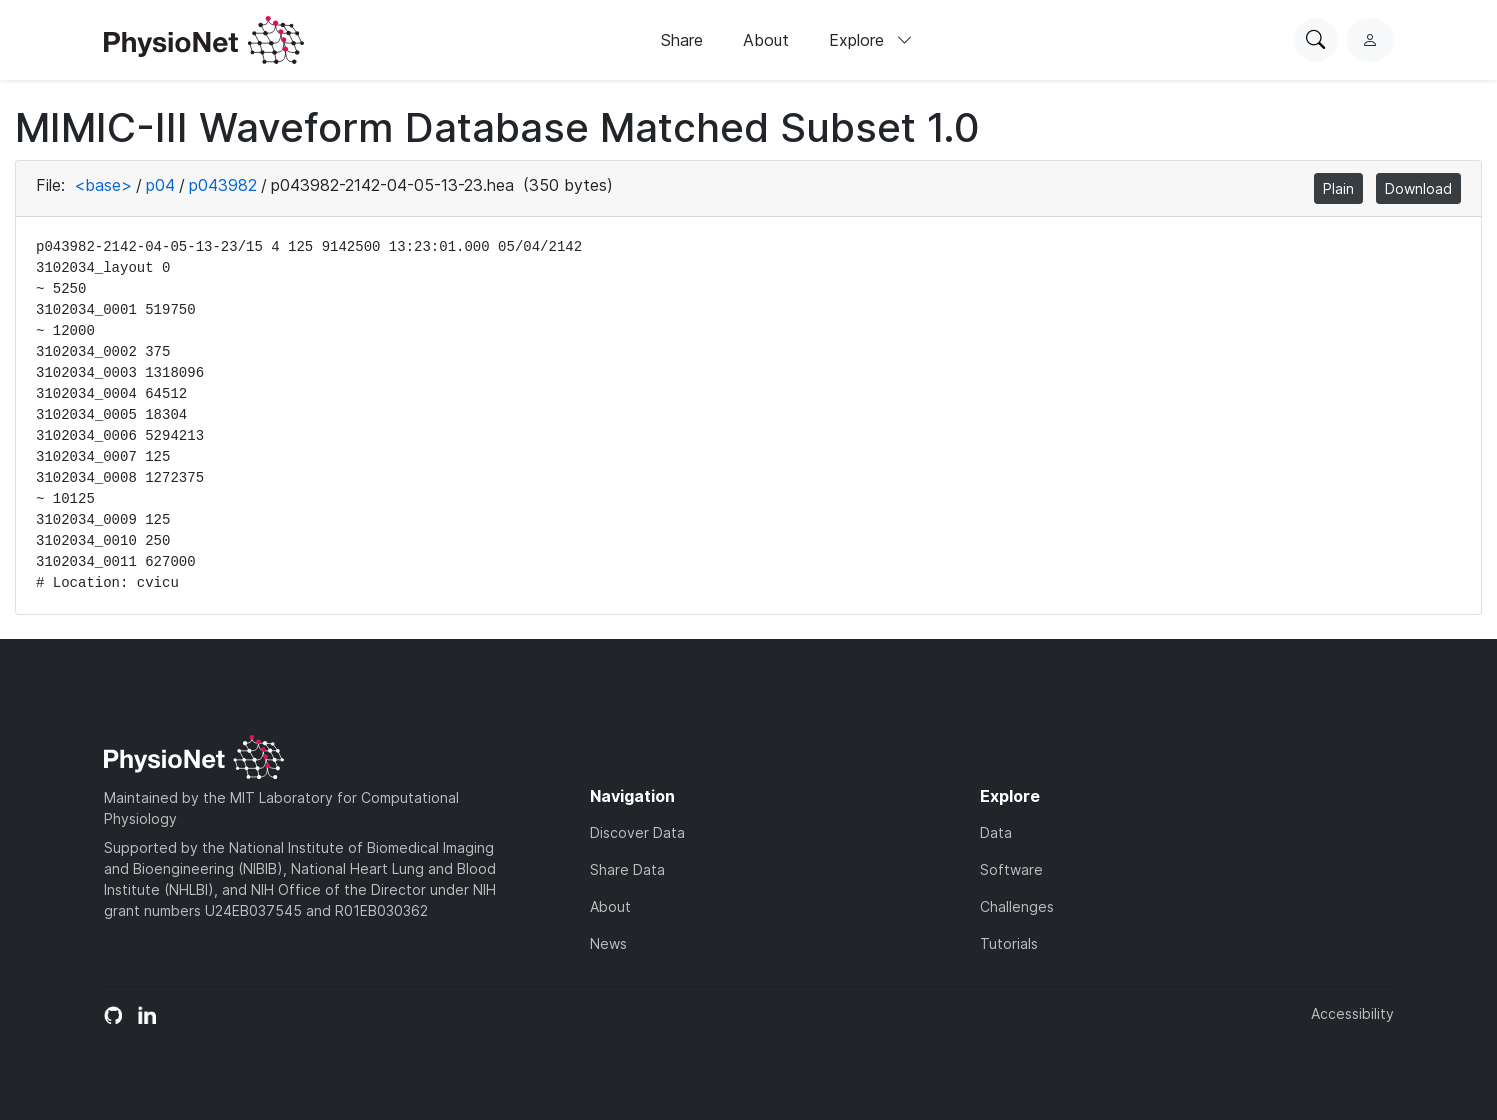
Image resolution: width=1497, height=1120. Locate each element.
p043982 (223, 185)
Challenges (1017, 906)
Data (996, 832)
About (766, 40)
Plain (1338, 188)
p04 (160, 185)
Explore (871, 40)
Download (1418, 188)
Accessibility (1352, 1013)
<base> (103, 185)
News (608, 943)
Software (1011, 869)
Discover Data (637, 832)
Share (682, 40)
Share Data (627, 869)
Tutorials (1009, 943)
